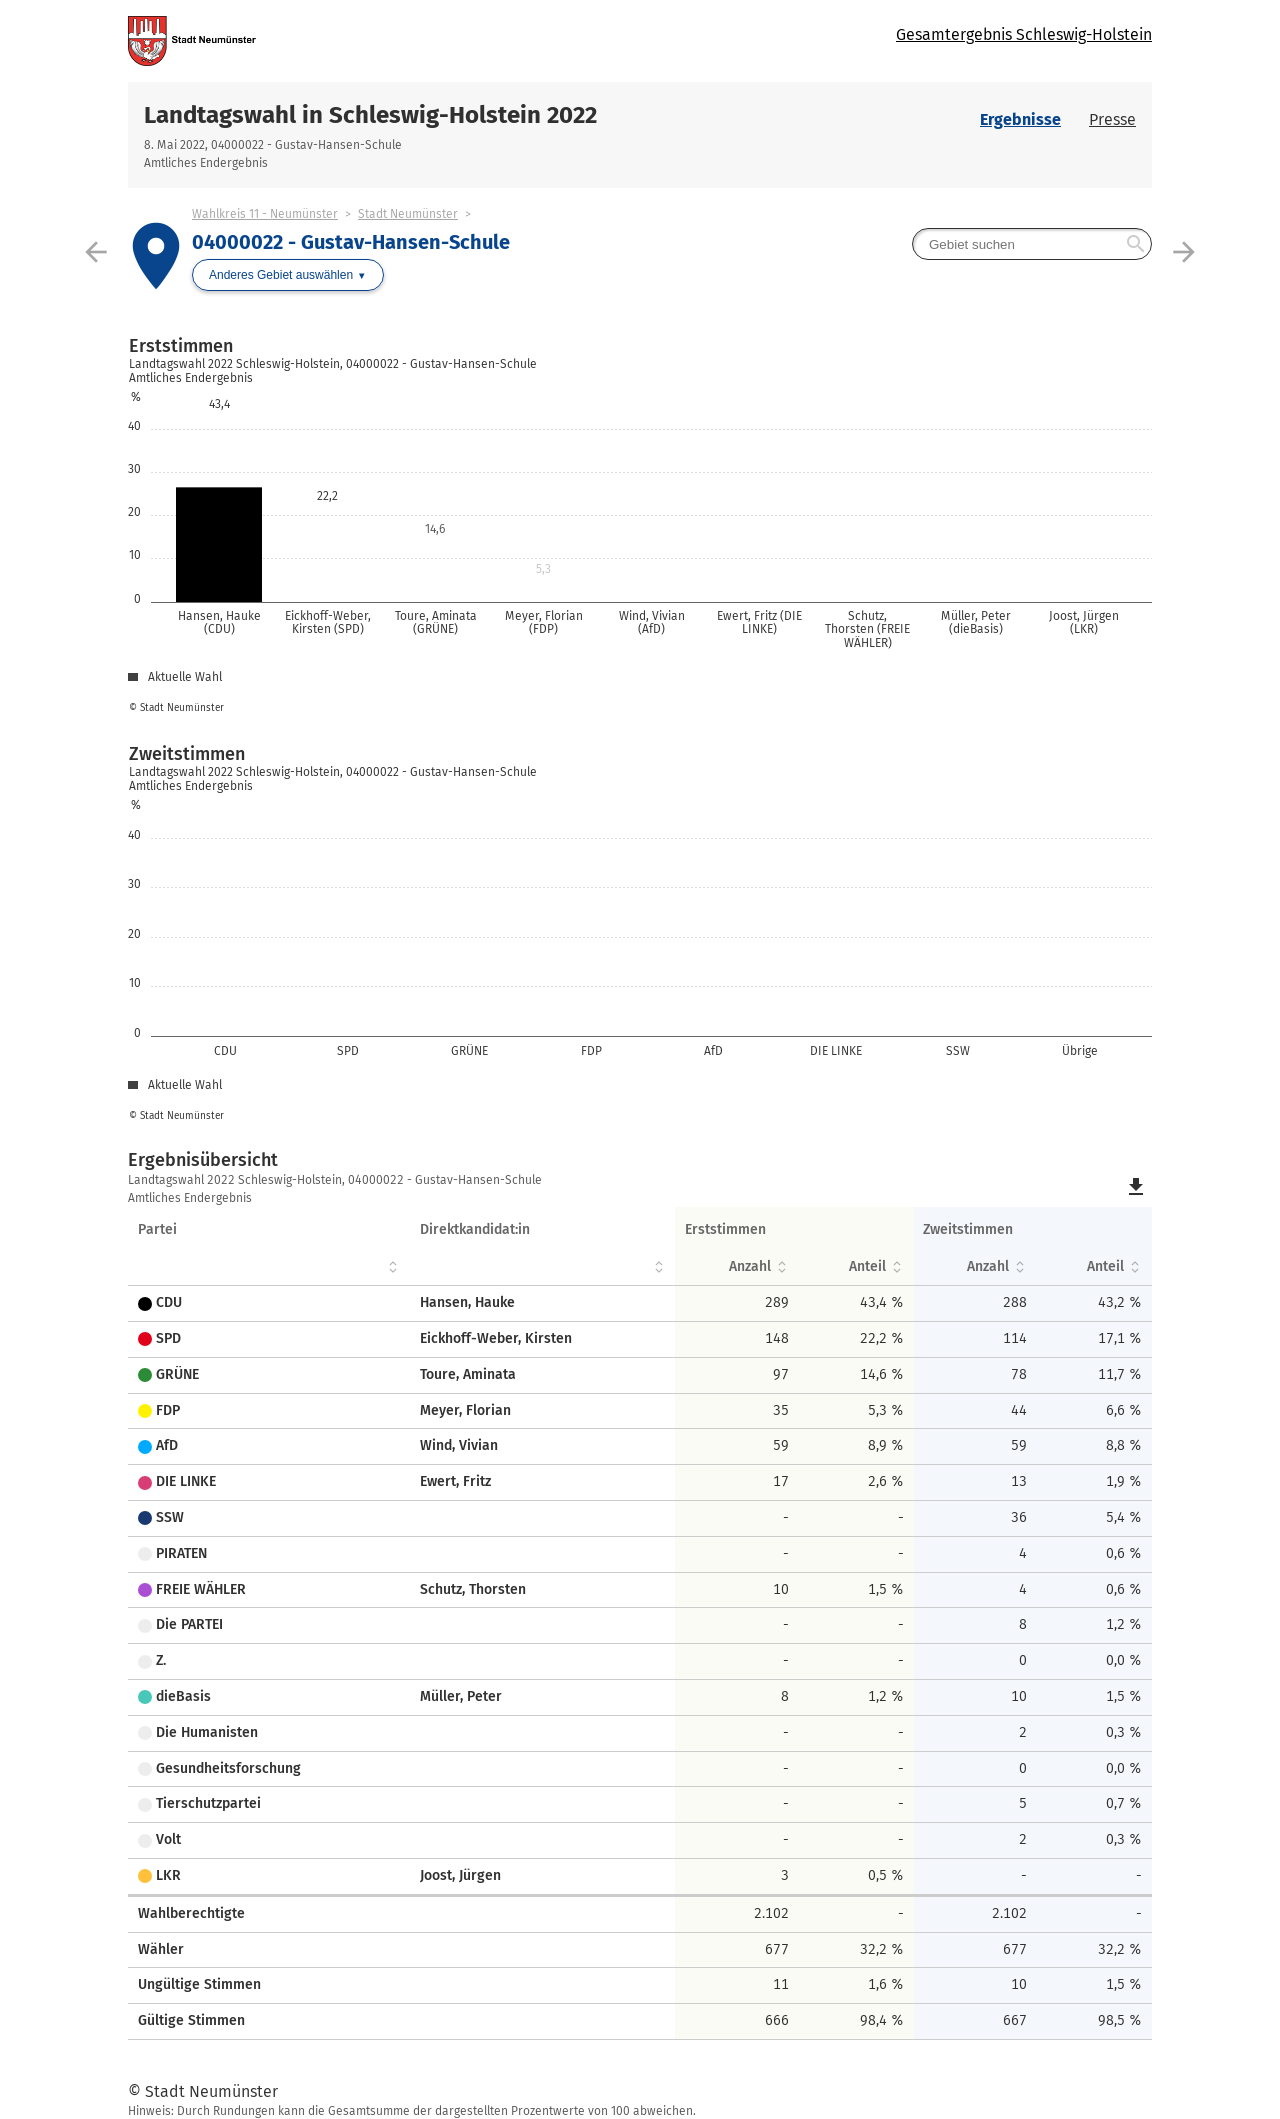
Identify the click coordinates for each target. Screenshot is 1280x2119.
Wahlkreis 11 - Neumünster (265, 214)
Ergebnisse (1020, 119)
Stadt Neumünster (408, 214)
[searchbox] (1032, 244)
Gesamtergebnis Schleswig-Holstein (1024, 34)
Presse (1112, 119)
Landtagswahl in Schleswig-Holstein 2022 (370, 115)
